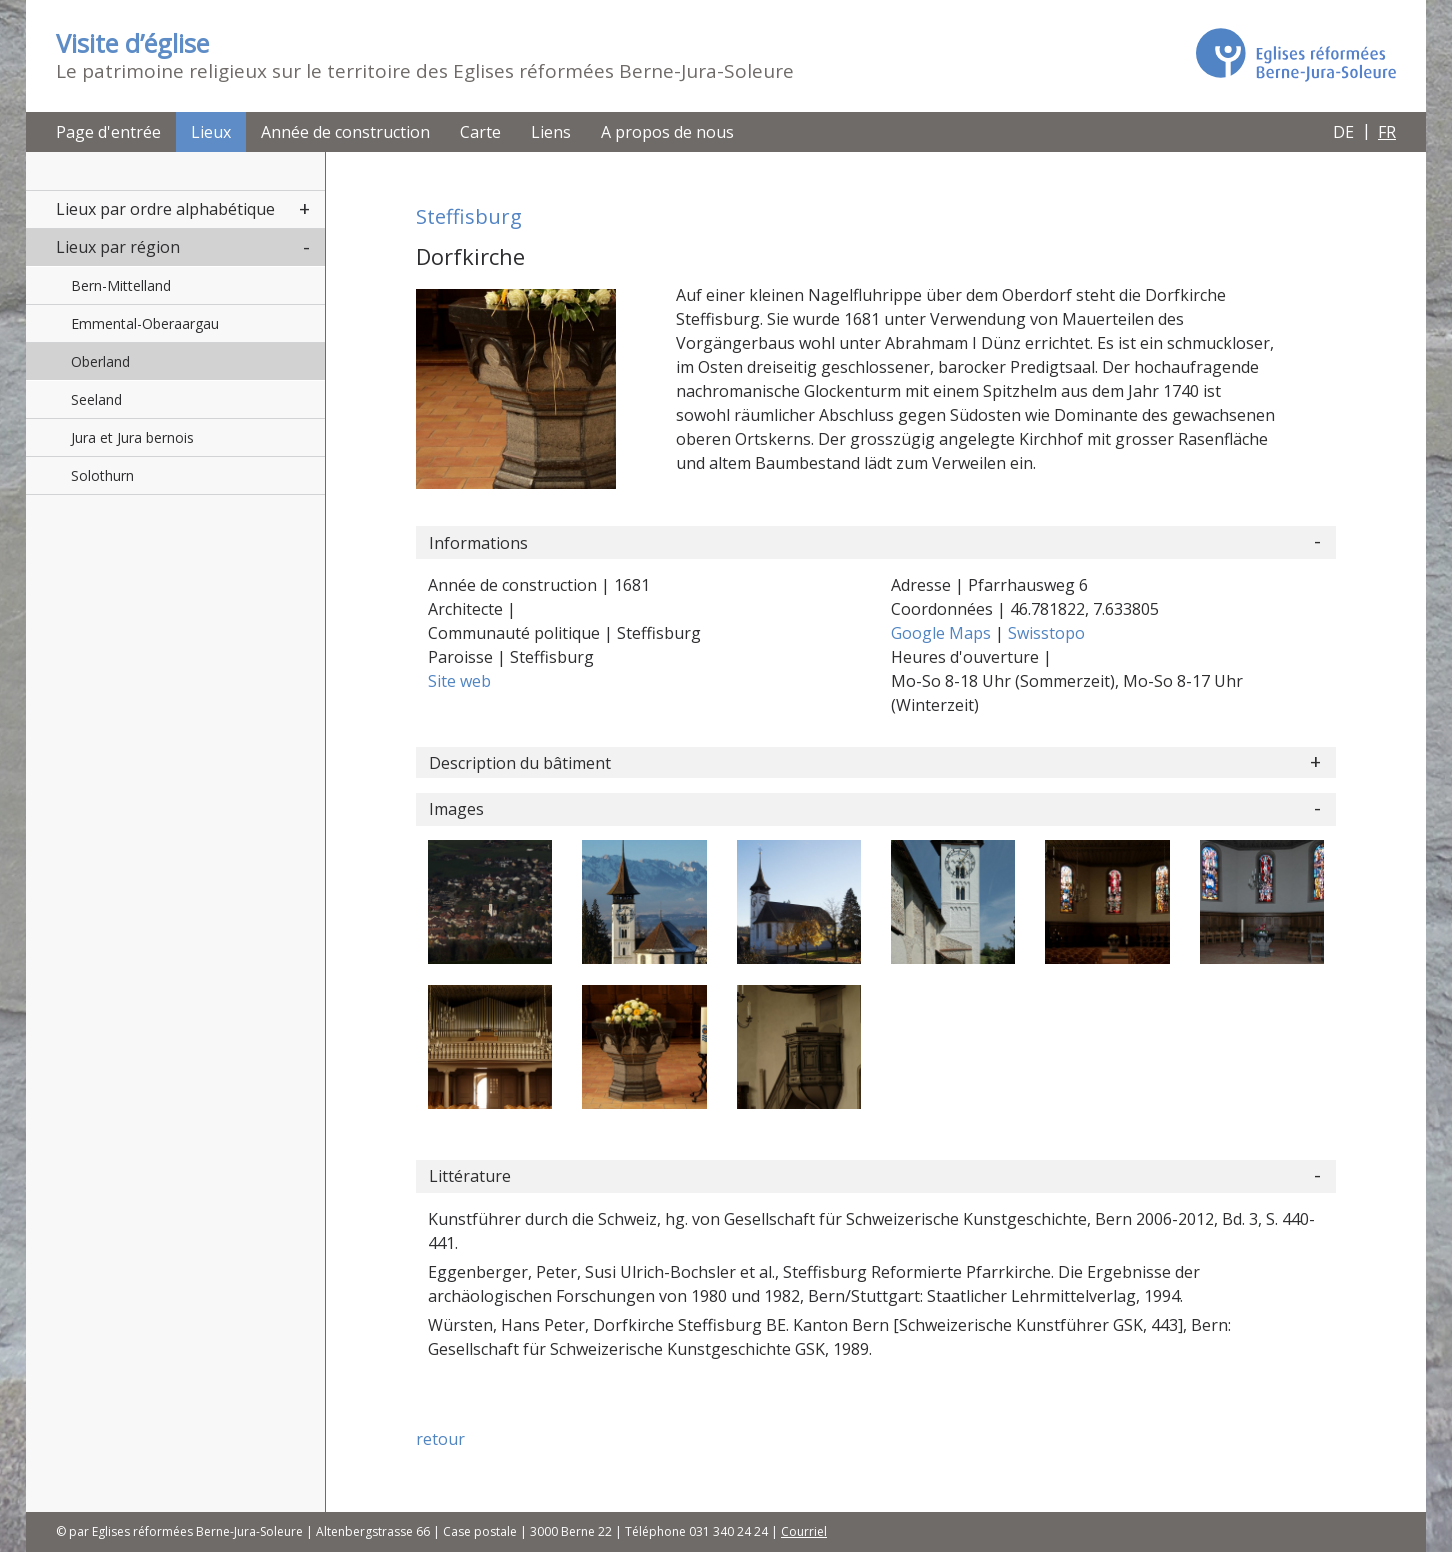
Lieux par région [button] (118, 247)
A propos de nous (667, 132)
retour (440, 1439)
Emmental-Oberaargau (145, 323)
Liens (551, 132)
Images (456, 809)
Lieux (211, 132)
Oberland (100, 361)
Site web (459, 681)
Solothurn (102, 475)
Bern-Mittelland (121, 285)
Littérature (470, 1176)
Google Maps (943, 633)
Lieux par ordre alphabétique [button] (165, 209)
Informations (478, 543)
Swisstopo (1046, 633)
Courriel (804, 1531)
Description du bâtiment (520, 763)
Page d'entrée (108, 132)
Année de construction (345, 132)
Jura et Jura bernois (132, 437)
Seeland (96, 399)
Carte (480, 132)
